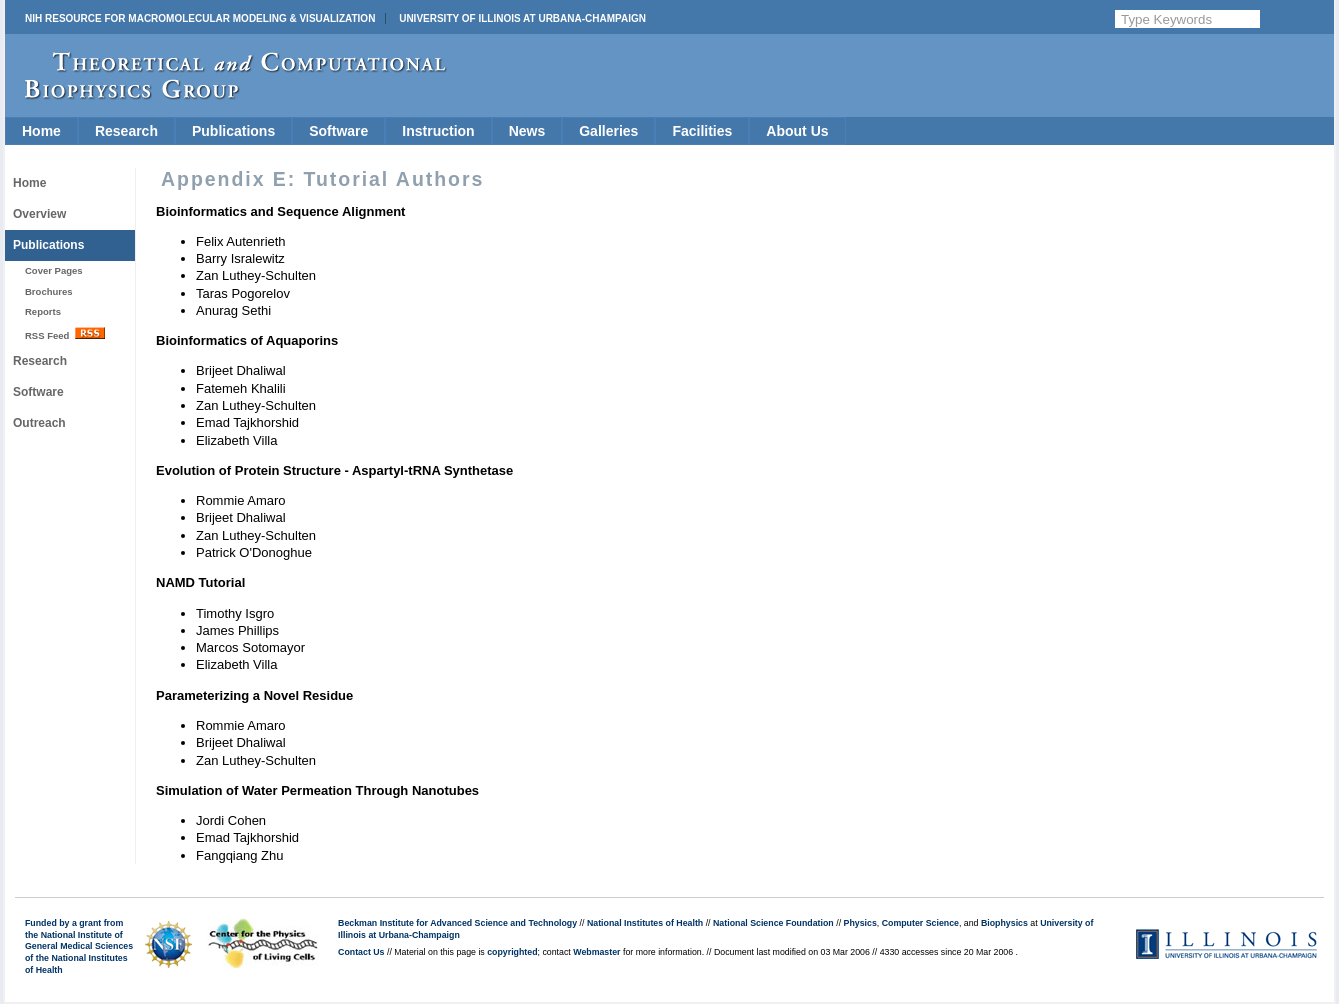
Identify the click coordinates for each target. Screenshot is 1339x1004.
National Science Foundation (773, 923)
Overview (39, 214)
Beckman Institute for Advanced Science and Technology (457, 923)
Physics (860, 923)
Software (338, 131)
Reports (43, 311)
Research (126, 131)
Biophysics (1004, 923)
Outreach (39, 423)
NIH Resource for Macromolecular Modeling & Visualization (200, 18)
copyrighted (512, 952)
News (527, 131)
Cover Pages (54, 270)
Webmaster (596, 952)
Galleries (608, 131)
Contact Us (361, 952)
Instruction (438, 131)
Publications (233, 131)
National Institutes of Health (645, 923)
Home (41, 131)
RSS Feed (65, 334)
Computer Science (920, 923)
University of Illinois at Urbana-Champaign (522, 18)
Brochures (49, 291)
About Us (797, 131)
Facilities (702, 131)
